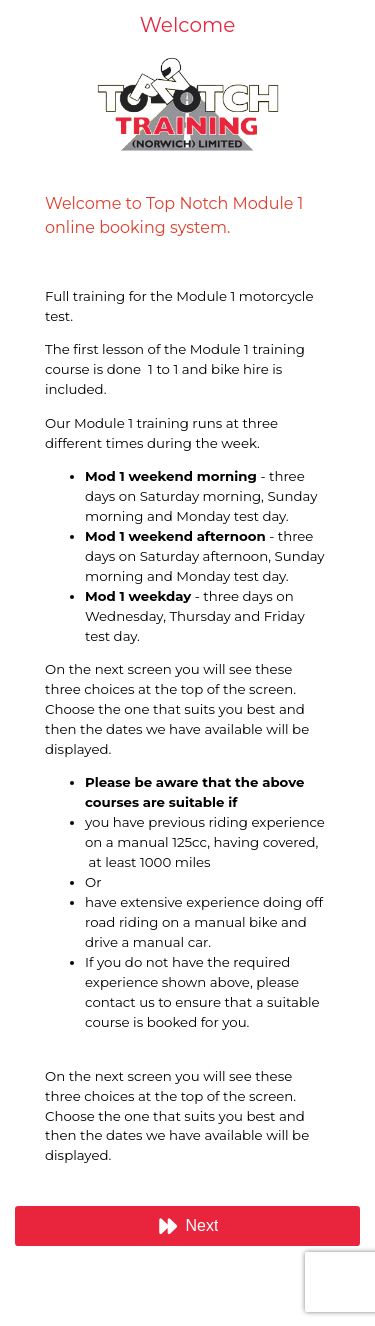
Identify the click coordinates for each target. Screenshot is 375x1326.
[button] (187, 1226)
